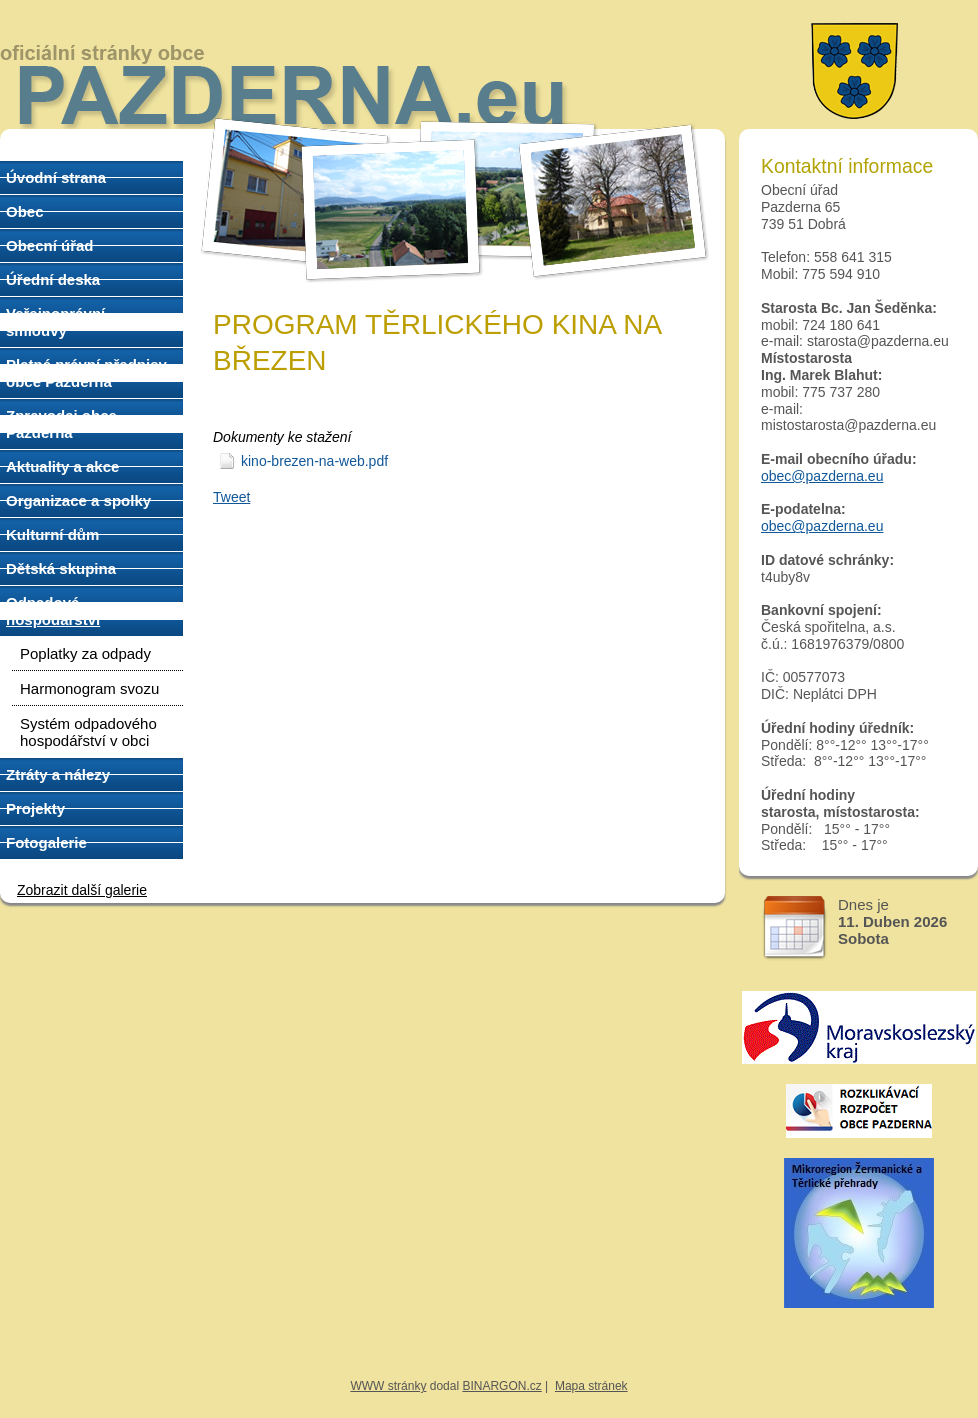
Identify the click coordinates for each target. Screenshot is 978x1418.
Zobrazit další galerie (82, 890)
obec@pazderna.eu (822, 476)
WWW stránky (388, 1386)
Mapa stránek (591, 1386)
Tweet (231, 497)
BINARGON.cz (501, 1386)
